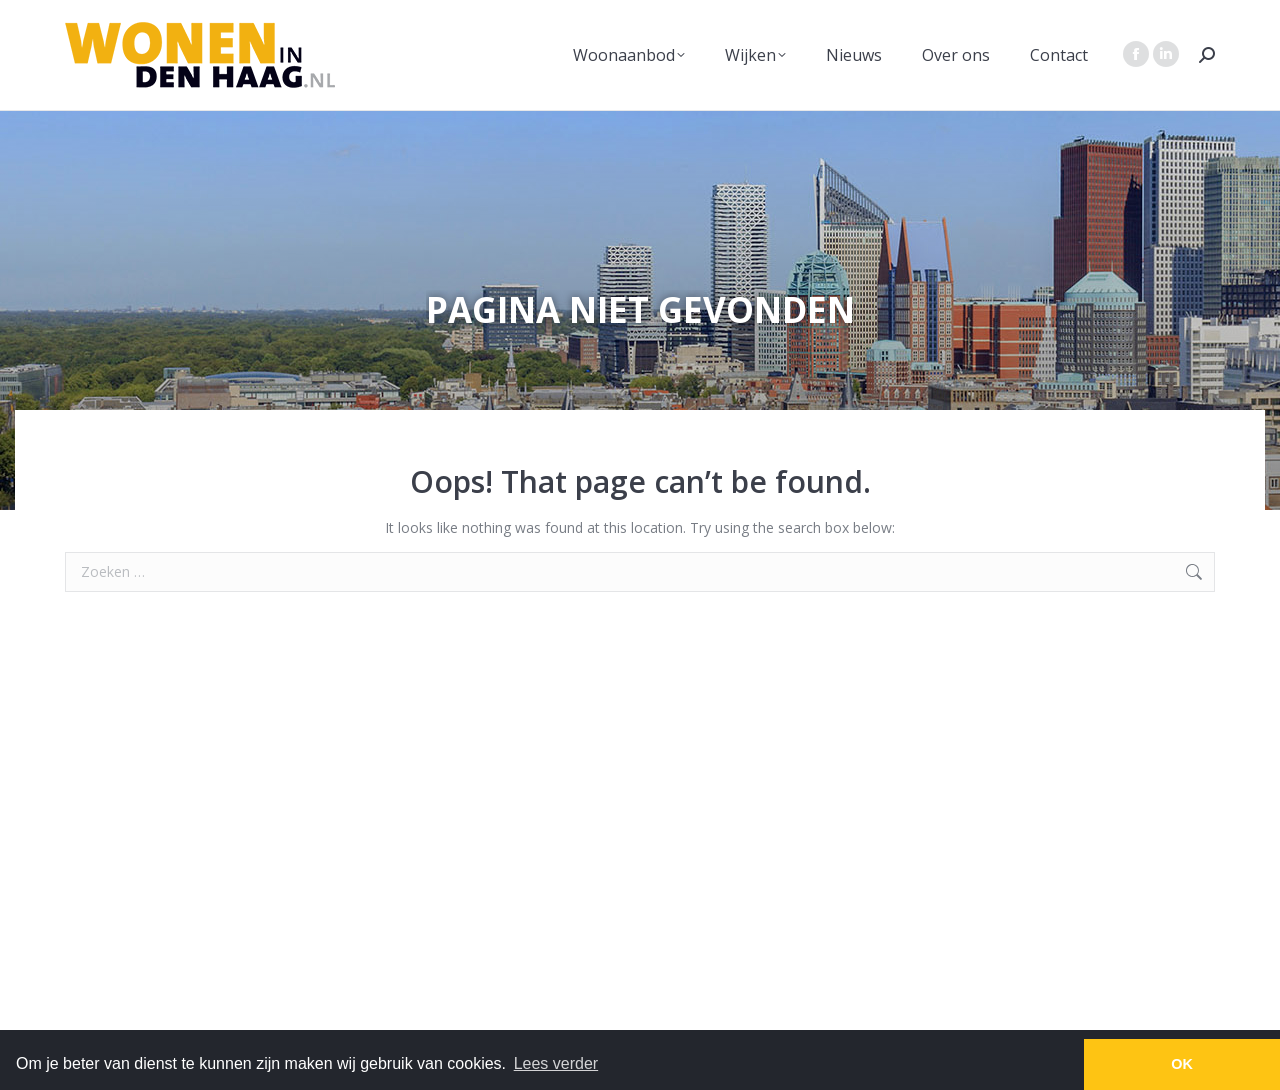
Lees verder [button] (556, 1063)
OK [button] (1182, 1064)
